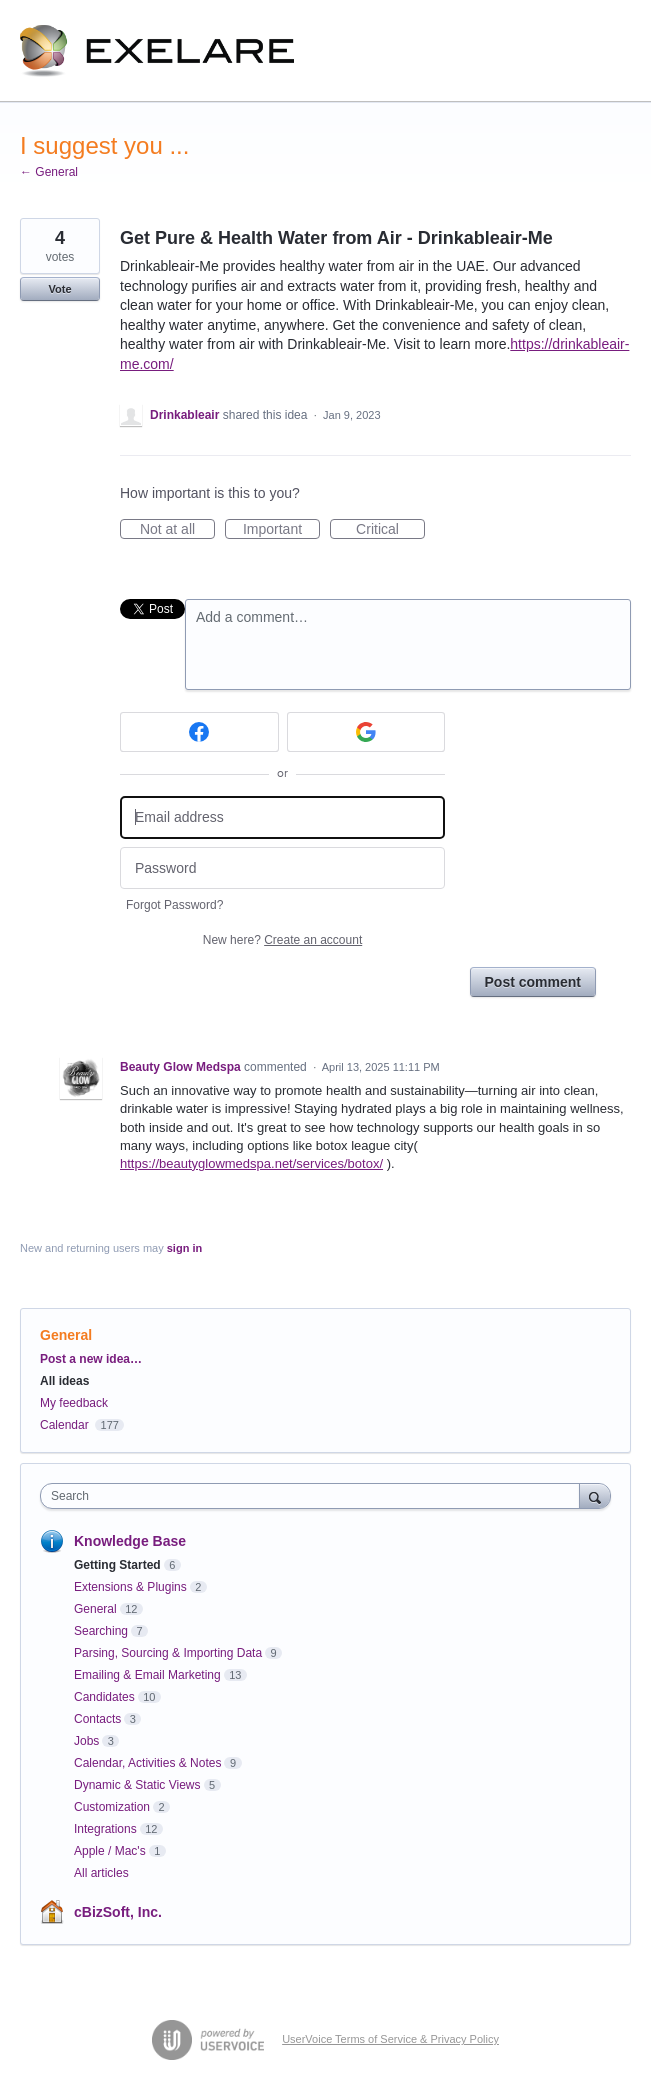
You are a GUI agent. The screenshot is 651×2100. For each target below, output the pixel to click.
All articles (101, 1873)
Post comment (533, 982)
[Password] (282, 868)
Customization (112, 1807)
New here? (282, 940)
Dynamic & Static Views (137, 1785)
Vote (59, 289)
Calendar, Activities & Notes (147, 1763)
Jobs (86, 1741)
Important (281, 530)
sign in (184, 1248)
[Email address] (282, 817)
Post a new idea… (91, 1359)
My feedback (74, 1403)
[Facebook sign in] (199, 732)
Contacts (97, 1719)
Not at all (177, 530)
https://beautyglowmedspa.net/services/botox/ (251, 1163)
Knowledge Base (130, 1541)
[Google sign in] (366, 732)
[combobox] (314, 1496)
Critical (390, 530)
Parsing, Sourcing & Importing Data (168, 1653)
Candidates (104, 1697)
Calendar (64, 1425)
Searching (101, 1631)
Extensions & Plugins (130, 1587)
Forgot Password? (174, 905)
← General (49, 172)
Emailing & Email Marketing (147, 1675)
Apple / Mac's (110, 1851)
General (66, 1335)
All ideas (64, 1381)
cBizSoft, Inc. (118, 1912)
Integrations (105, 1829)
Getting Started (117, 1565)
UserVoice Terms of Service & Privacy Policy (390, 2039)
